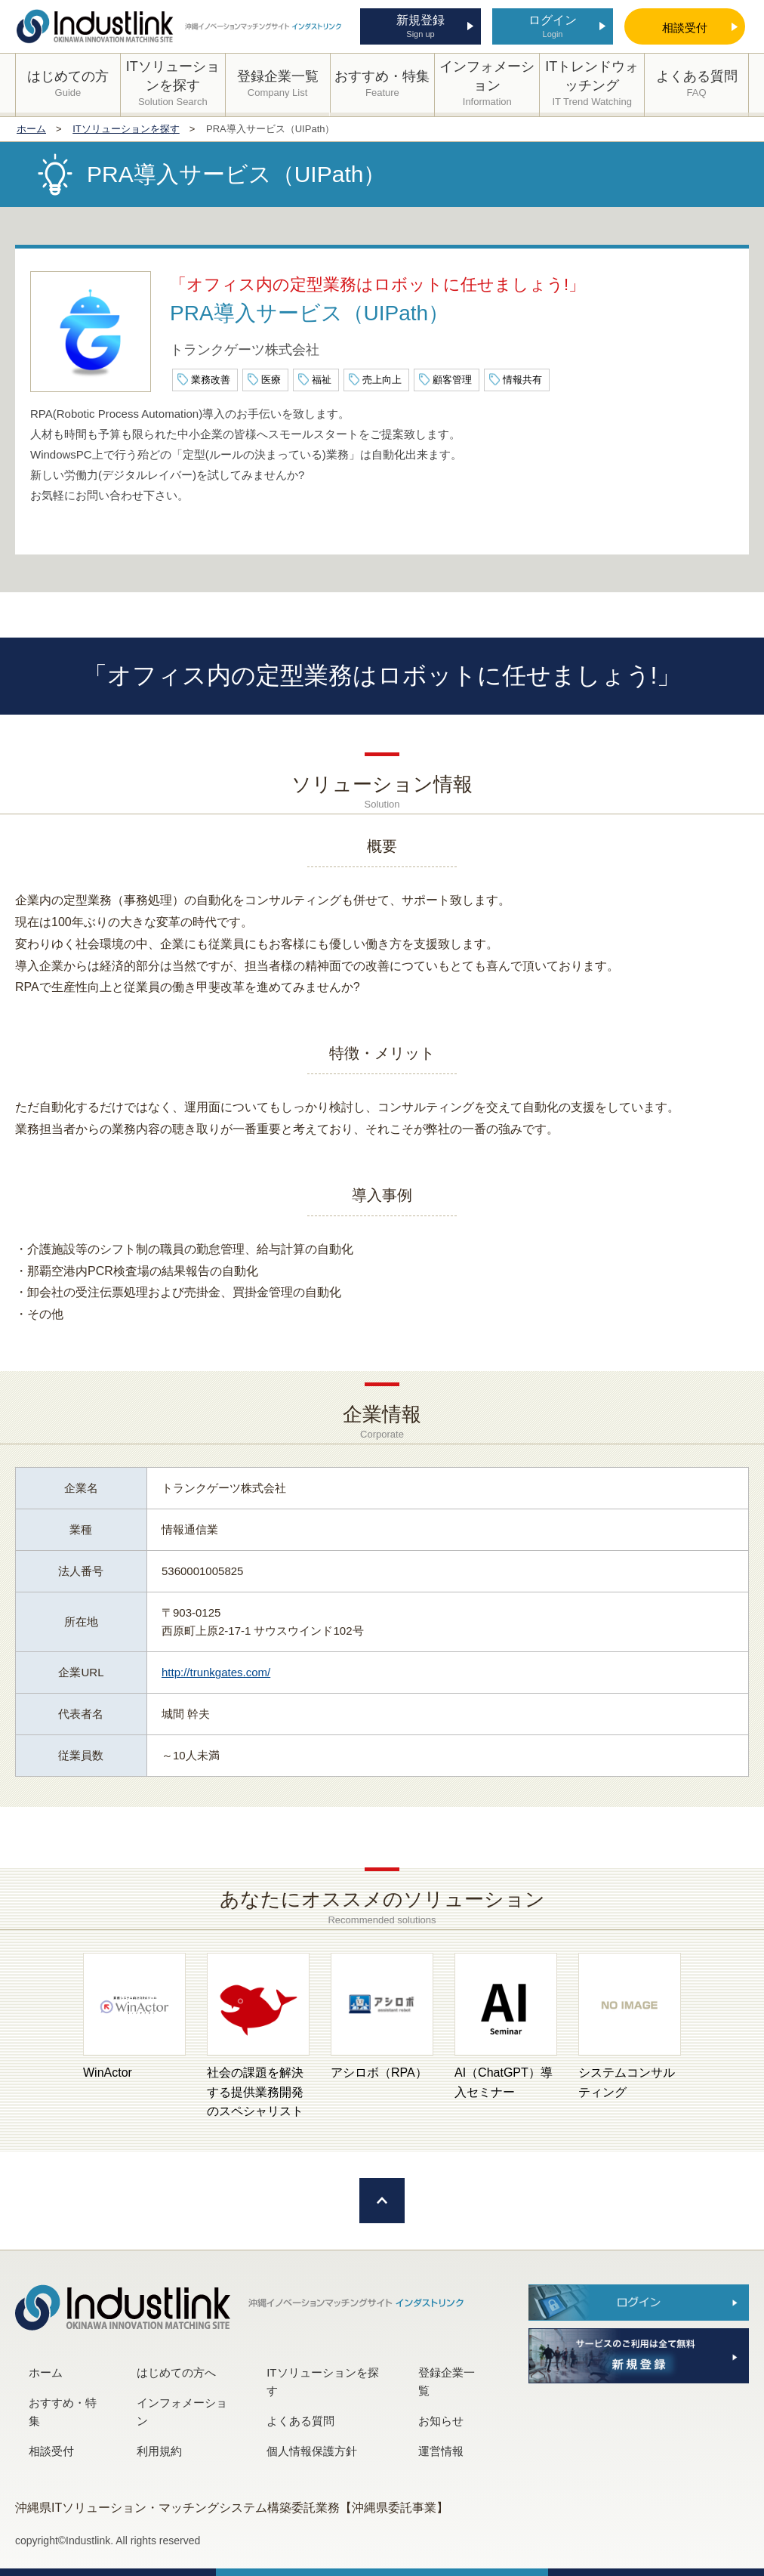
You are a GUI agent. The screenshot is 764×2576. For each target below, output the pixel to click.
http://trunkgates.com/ (216, 1672)
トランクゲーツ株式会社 (244, 349)
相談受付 (51, 2451)
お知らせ (441, 2420)
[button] (57, 2036)
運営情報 (441, 2451)
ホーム (46, 2372)
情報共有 (522, 379)
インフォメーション (182, 2411)
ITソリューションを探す (322, 2381)
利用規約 (159, 2451)
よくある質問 (300, 2420)
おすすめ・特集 (63, 2411)
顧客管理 (452, 379)
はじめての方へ (176, 2372)
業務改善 (210, 379)
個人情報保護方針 (311, 2451)
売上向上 (382, 379)
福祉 (321, 379)
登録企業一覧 (446, 2381)
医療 (271, 379)
